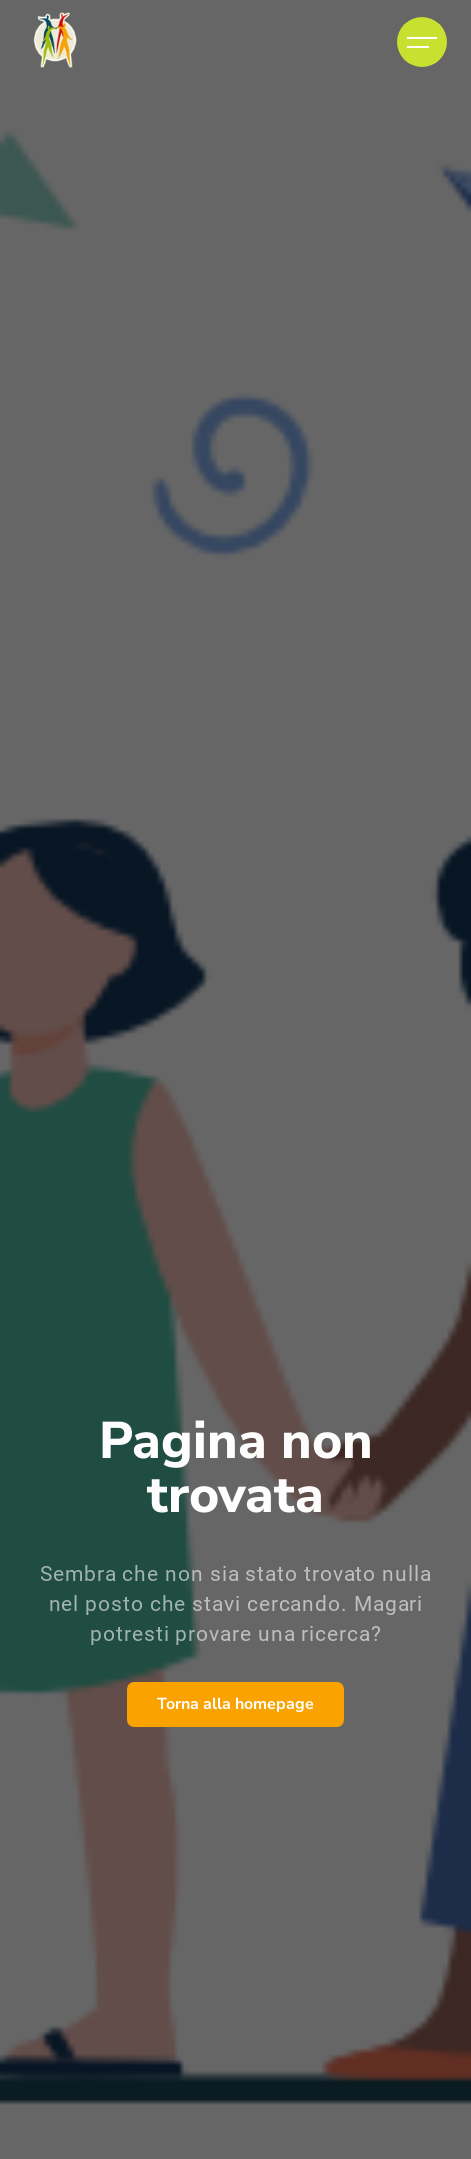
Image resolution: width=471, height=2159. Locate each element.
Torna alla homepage (235, 1704)
